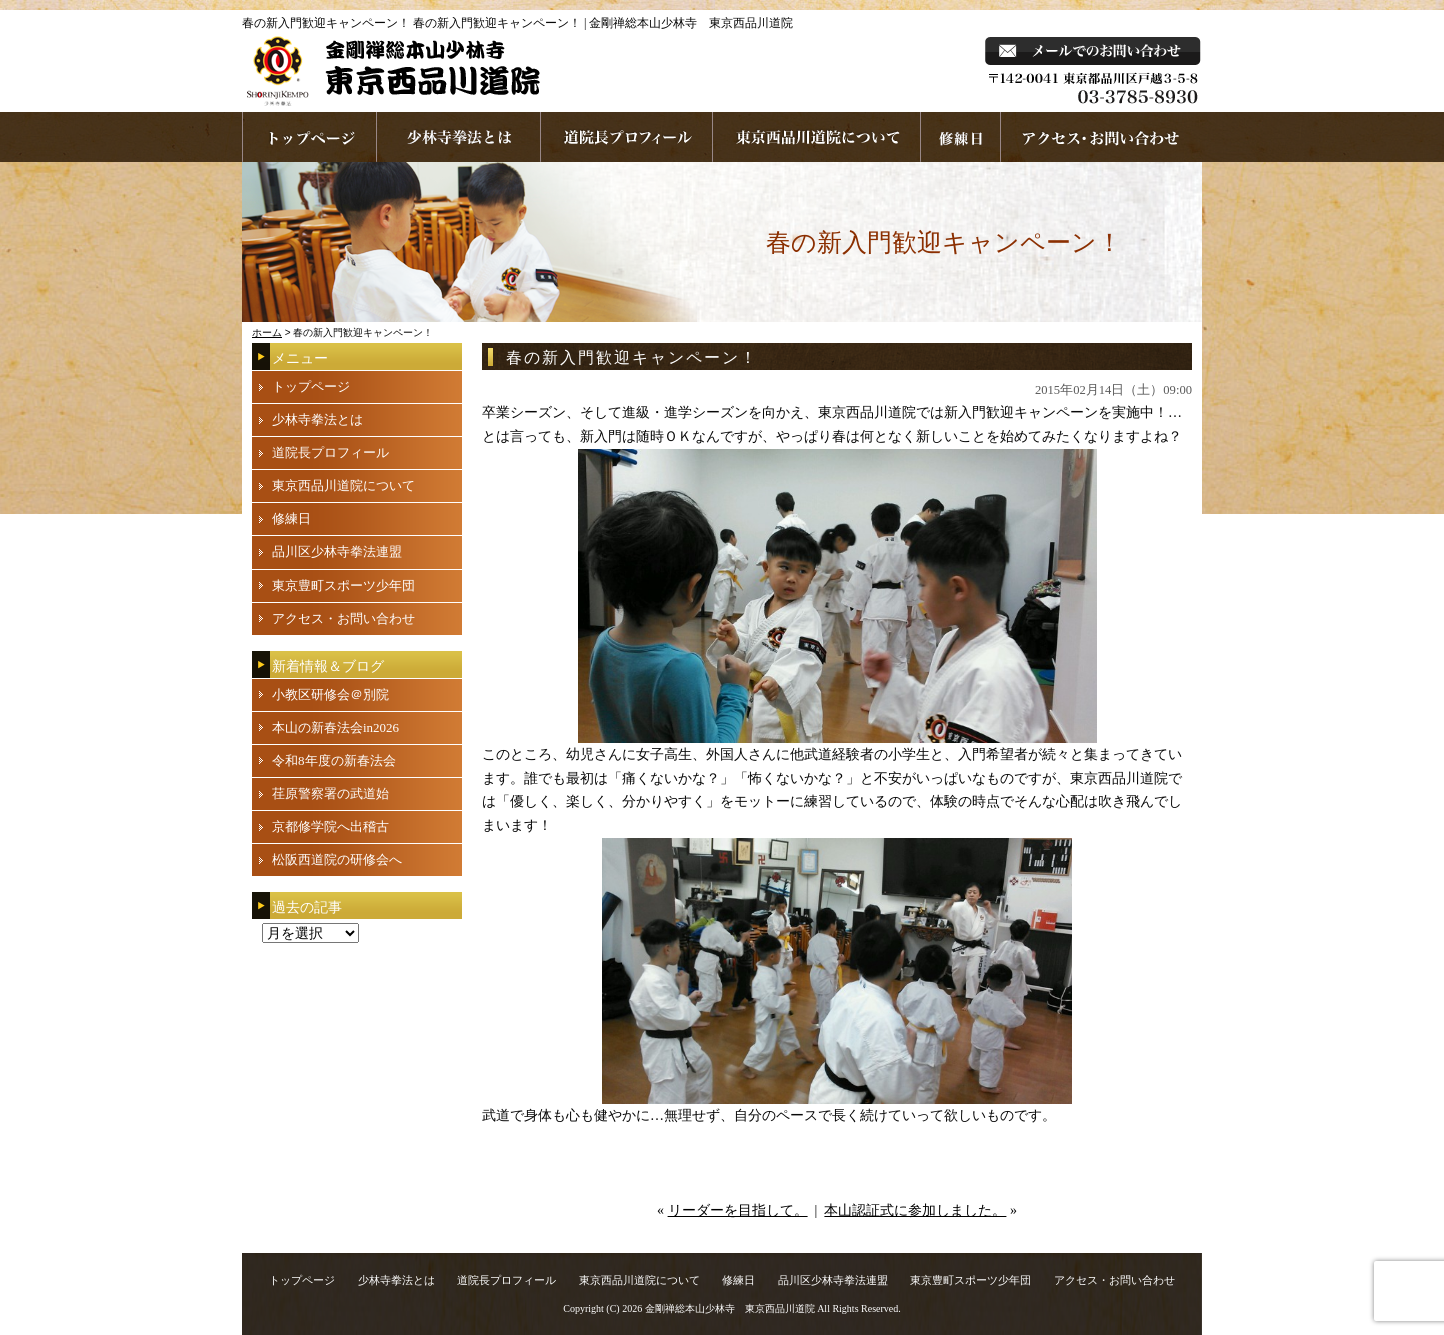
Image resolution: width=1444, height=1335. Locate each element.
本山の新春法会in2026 (335, 727)
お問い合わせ (1101, 137)
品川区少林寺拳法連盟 (337, 551)
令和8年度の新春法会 (334, 760)
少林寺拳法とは (459, 137)
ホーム (267, 332)
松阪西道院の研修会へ (337, 859)
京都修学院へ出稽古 (330, 826)
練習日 (961, 137)
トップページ (311, 386)
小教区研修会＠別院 (330, 694)
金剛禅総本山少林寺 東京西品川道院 (730, 1308)
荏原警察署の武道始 (330, 793)
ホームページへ (309, 137)
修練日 (291, 518)
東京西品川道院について (817, 137)
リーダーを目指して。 (738, 1210)
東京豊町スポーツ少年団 (343, 585)
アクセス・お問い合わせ (343, 618)
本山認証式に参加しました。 (915, 1210)
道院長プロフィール (627, 137)
